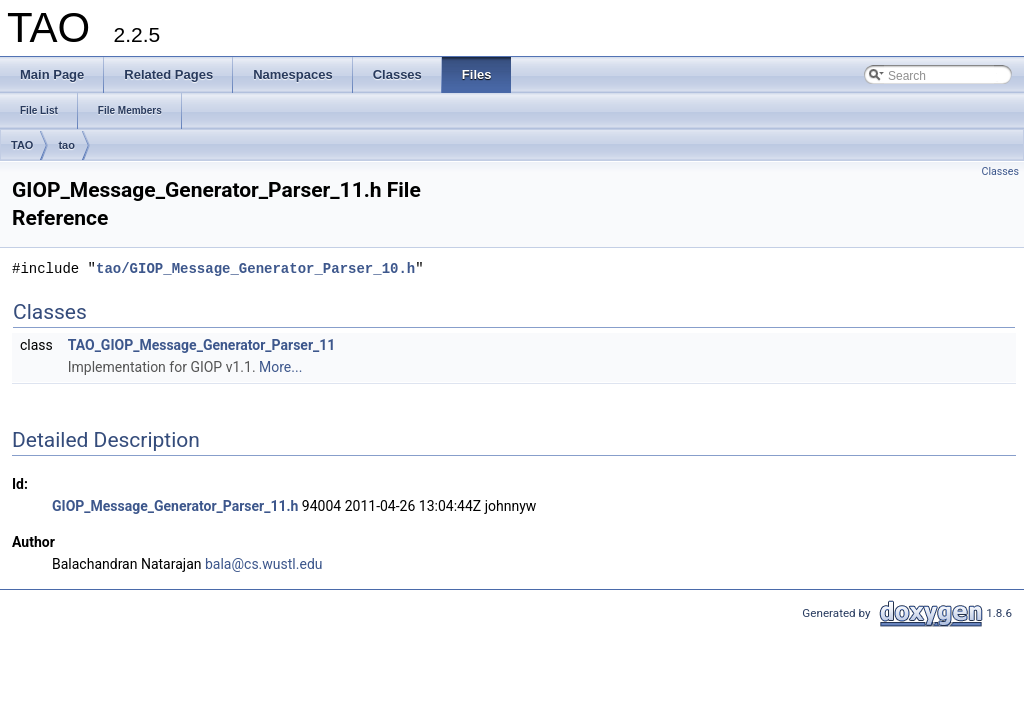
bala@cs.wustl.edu (264, 564)
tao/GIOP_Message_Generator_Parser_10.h (255, 268)
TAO (22, 145)
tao (66, 145)
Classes (1000, 171)
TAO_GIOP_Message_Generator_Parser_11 (202, 345)
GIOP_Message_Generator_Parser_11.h (175, 506)
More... (280, 367)
